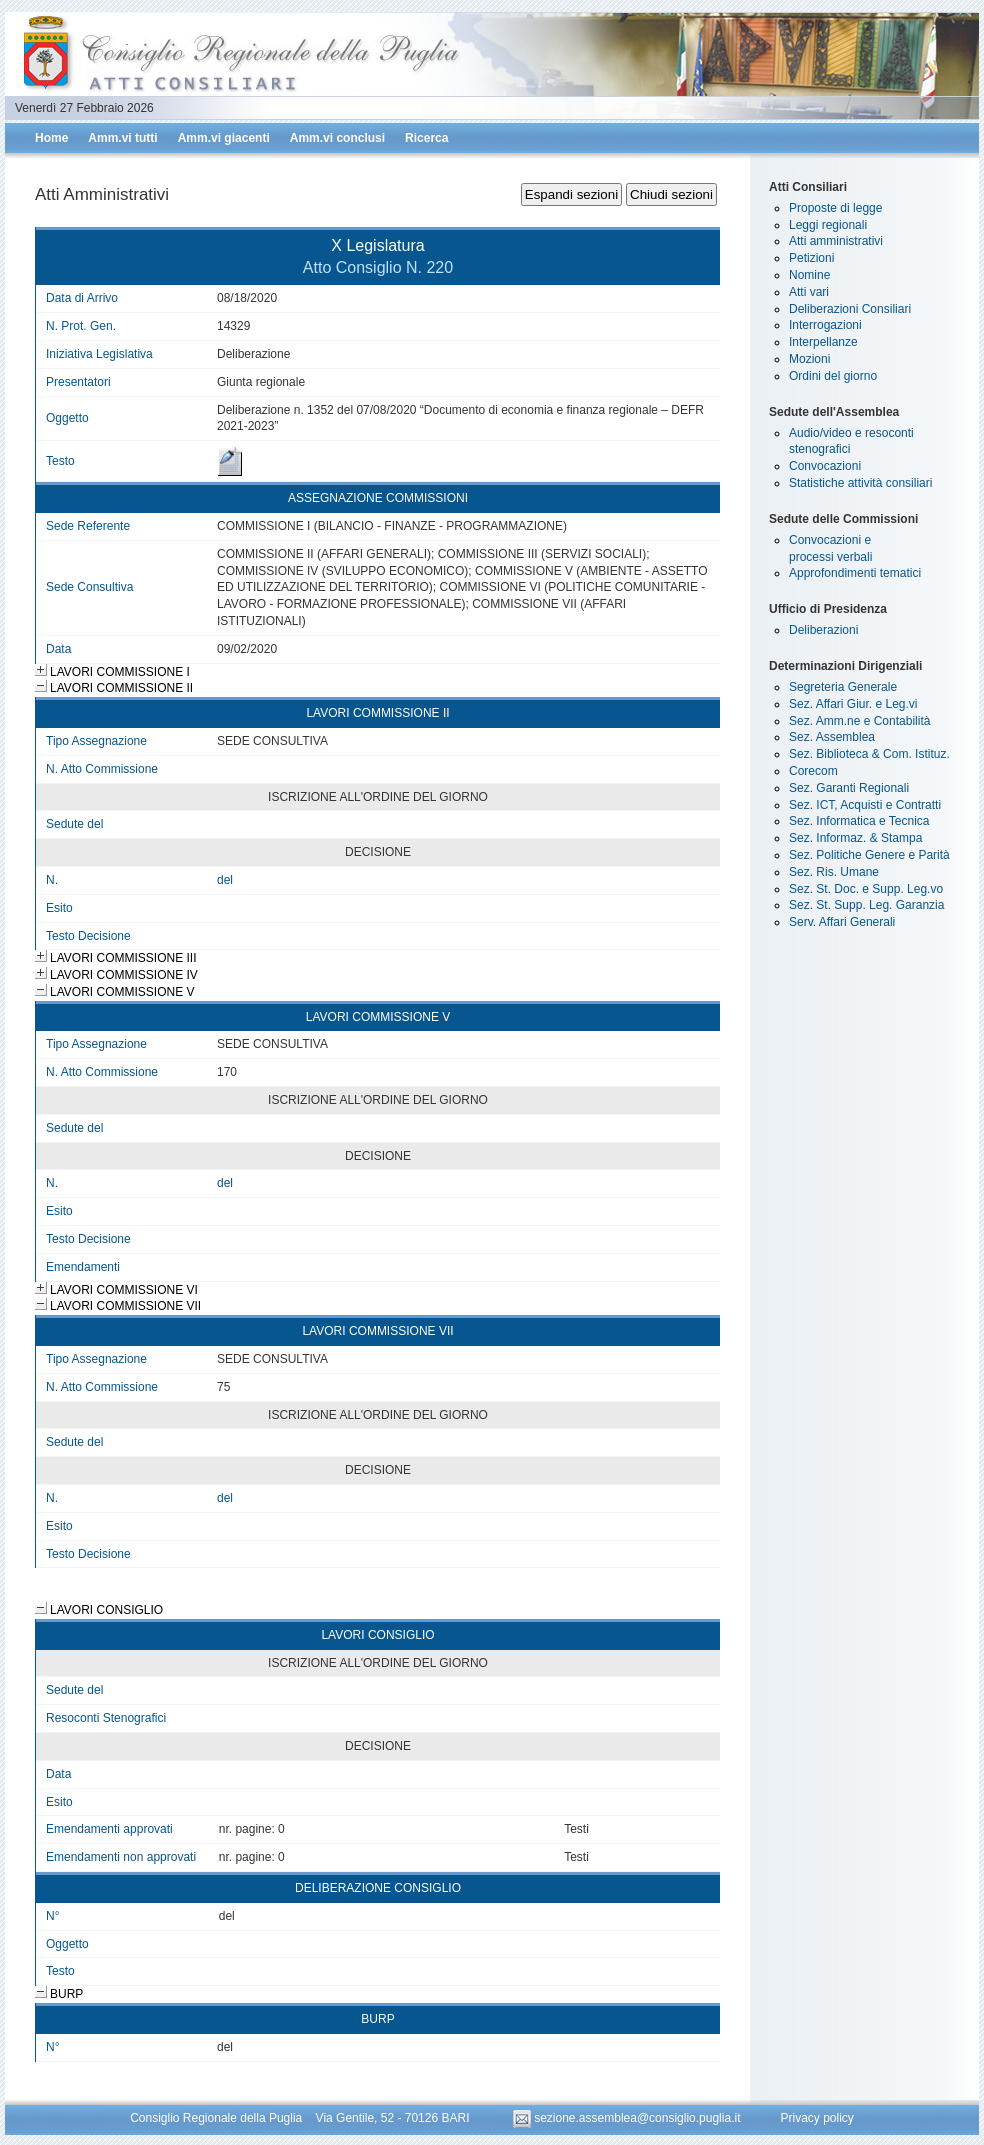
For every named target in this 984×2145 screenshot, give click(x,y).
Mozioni (809, 359)
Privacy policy (816, 2118)
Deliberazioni (823, 630)
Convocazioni (825, 466)
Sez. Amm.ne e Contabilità (859, 721)
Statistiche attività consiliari (860, 483)
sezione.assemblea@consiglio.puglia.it (628, 2118)
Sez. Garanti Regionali (849, 788)
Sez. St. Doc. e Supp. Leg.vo (866, 889)
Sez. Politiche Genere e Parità (869, 855)
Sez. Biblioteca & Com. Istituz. (869, 754)
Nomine (809, 275)
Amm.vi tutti (122, 138)
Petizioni (811, 258)
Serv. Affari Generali (842, 922)
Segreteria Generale (843, 687)
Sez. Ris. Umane (834, 872)
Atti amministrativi (836, 241)
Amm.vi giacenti (224, 138)
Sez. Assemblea (832, 737)
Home (51, 138)
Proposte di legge (835, 208)
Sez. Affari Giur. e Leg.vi (853, 704)
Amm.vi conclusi (337, 138)
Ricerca (426, 138)
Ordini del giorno (833, 376)
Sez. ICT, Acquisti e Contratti (865, 805)
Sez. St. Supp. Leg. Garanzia (866, 905)
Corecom (813, 771)
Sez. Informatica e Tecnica (859, 821)
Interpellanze (823, 342)
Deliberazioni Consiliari (850, 309)
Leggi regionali (828, 225)
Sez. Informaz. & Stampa (855, 838)
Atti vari (809, 292)
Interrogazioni (825, 325)
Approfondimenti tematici (855, 573)
